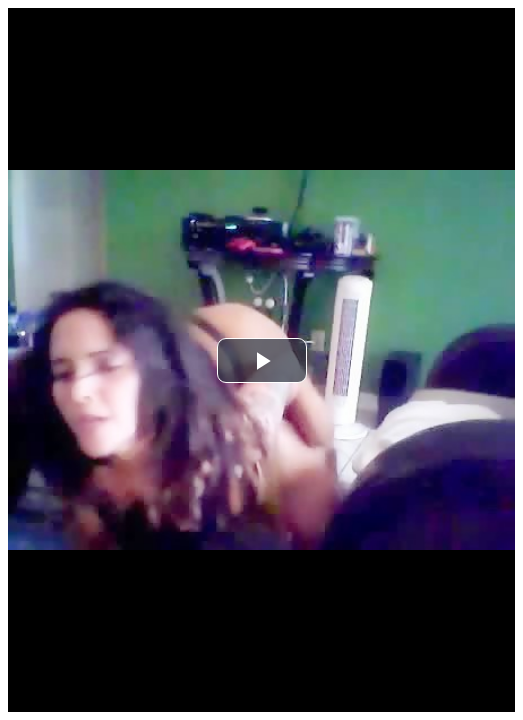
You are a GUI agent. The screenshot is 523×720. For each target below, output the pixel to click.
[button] (262, 360)
